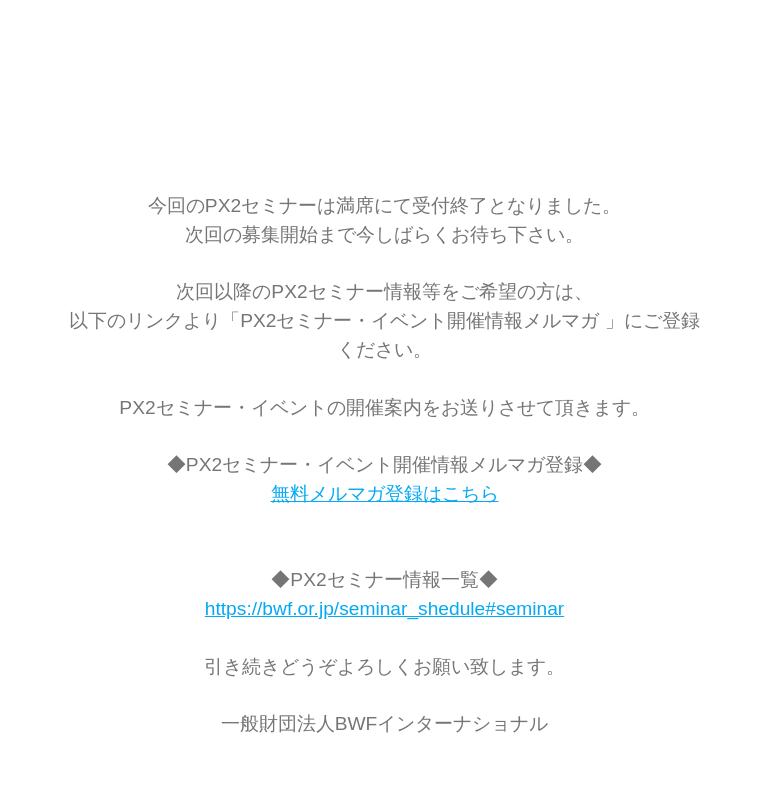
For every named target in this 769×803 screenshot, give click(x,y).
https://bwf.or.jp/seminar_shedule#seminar (384, 608)
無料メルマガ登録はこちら (385, 493)
